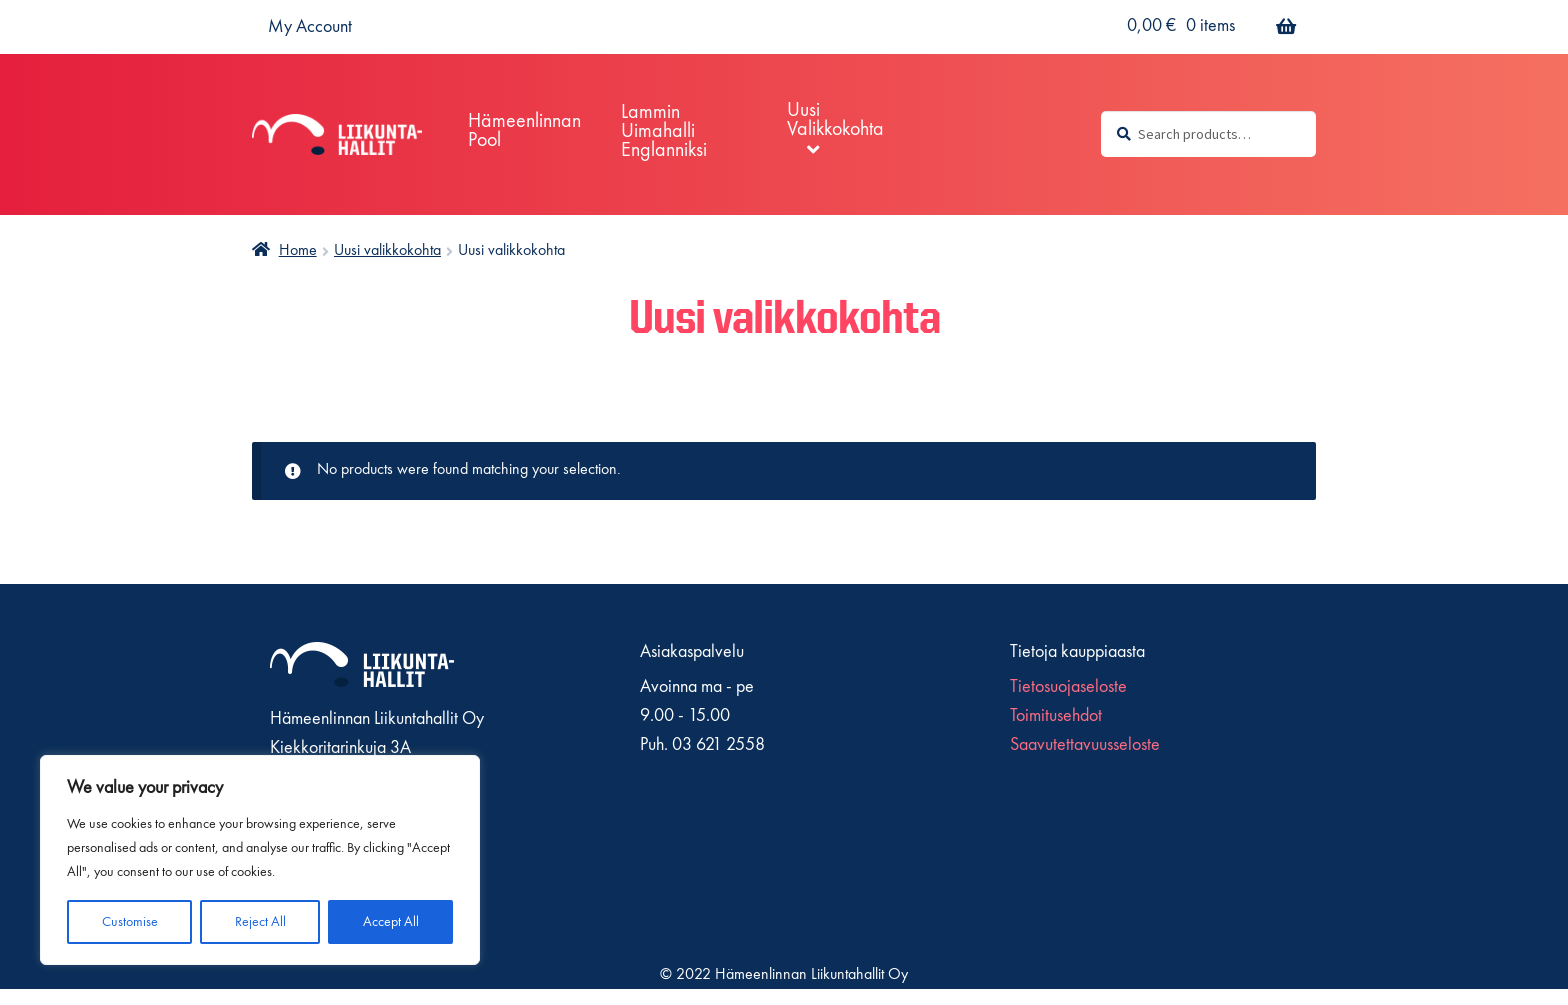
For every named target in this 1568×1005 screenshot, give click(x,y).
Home (298, 251)
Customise (130, 922)
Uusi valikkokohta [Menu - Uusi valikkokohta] (835, 120)
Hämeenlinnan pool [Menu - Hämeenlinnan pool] (524, 131)
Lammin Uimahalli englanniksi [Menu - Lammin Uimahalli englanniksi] (664, 132)
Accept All (391, 922)
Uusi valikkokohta (387, 251)
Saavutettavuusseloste (1085, 745)
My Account (310, 27)
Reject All (260, 922)
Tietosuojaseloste (1068, 687)
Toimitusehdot (1056, 716)
